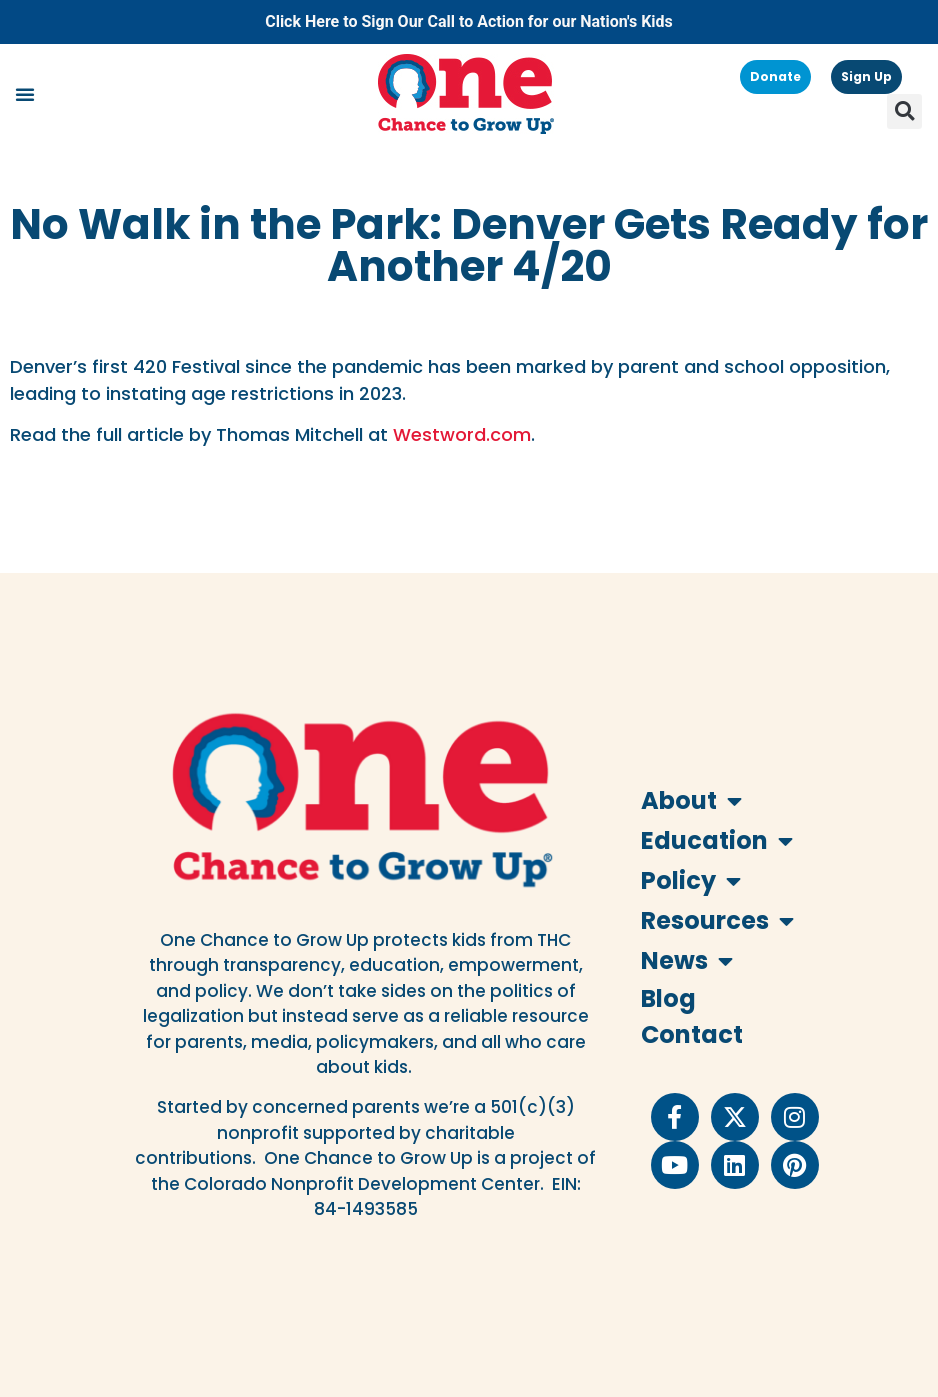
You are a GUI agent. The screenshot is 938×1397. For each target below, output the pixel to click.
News (687, 961)
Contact (692, 1034)
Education (708, 841)
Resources (708, 921)
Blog (668, 998)
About (691, 801)
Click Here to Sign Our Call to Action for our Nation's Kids (469, 21)
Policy (691, 881)
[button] (25, 94)
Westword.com (462, 434)
